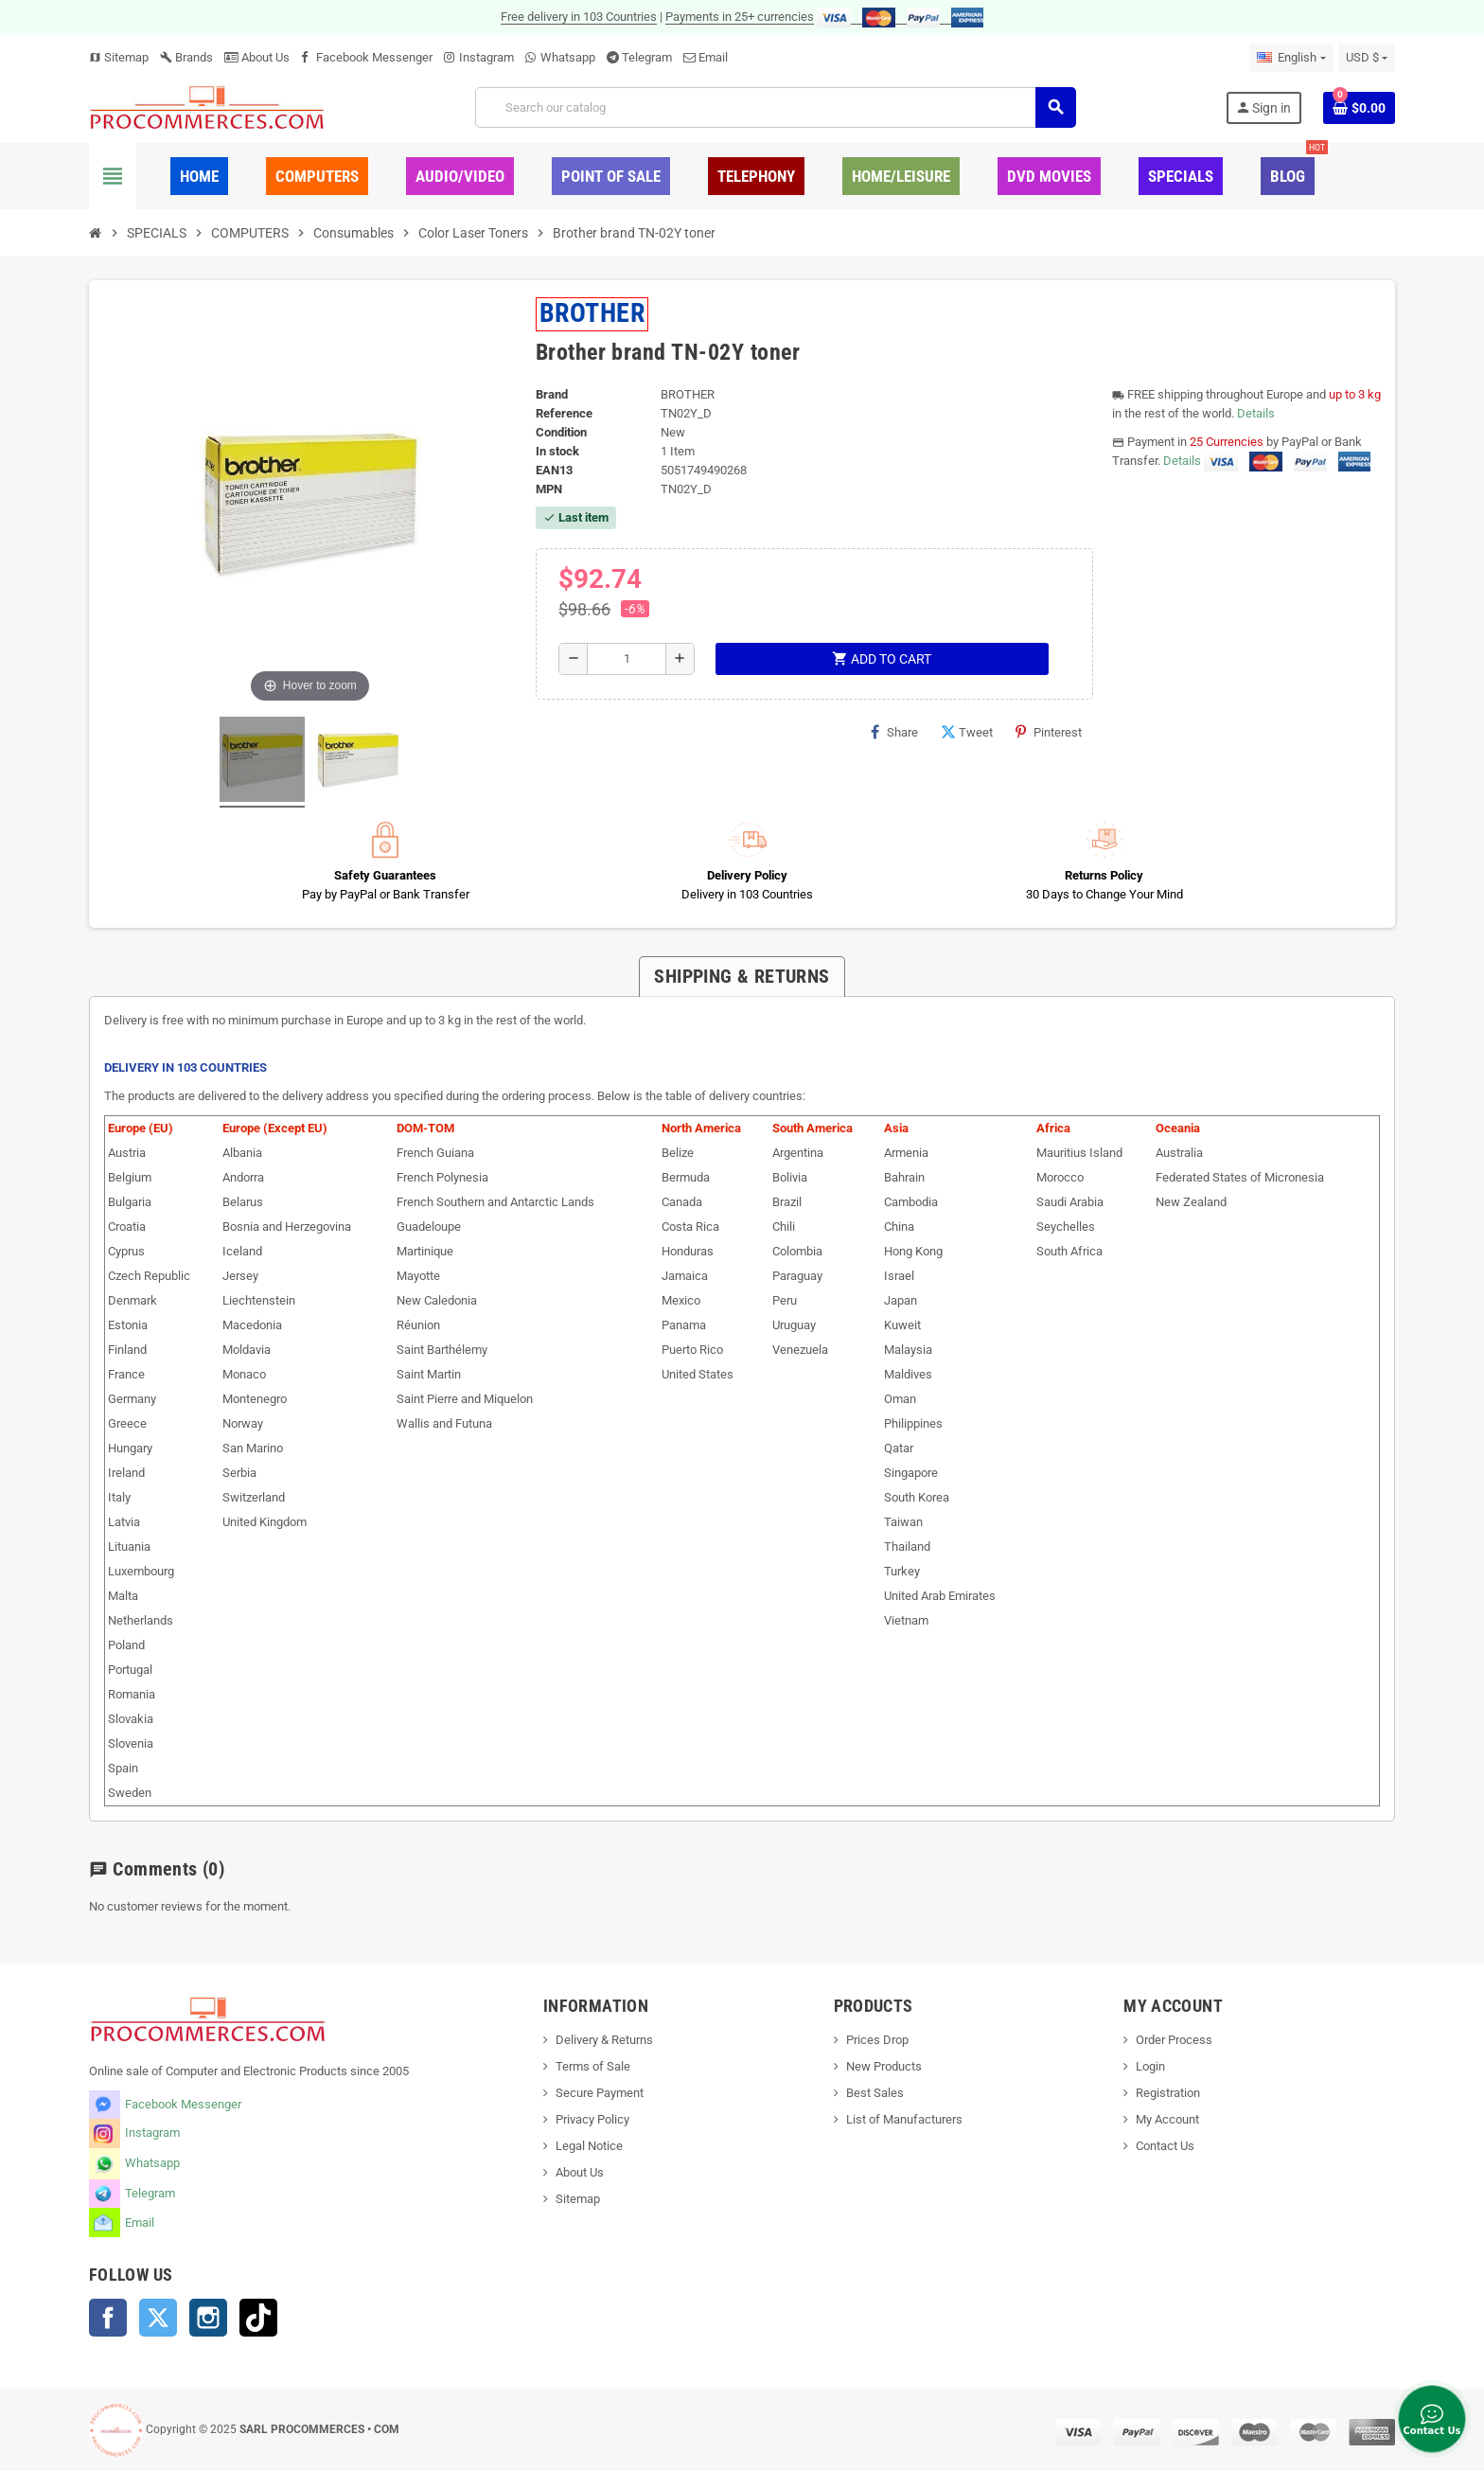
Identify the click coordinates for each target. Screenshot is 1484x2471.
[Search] (775, 107)
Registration (1168, 2093)
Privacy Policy (592, 2119)
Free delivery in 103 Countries (579, 16)
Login (1150, 2066)
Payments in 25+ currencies (739, 16)
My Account (1167, 2119)
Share (894, 731)
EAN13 (554, 470)
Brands (186, 57)
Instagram (486, 57)
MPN (549, 489)
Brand (552, 394)
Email (713, 57)
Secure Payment (600, 2093)
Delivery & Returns (604, 2040)
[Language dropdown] (1291, 58)
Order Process (1174, 2040)
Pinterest (1049, 731)
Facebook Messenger (374, 57)
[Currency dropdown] (1366, 58)
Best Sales (875, 2093)
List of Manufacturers (904, 2119)
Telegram (647, 57)
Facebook (108, 2318)
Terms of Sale (593, 2066)
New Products (884, 2066)
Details (1256, 413)
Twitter (158, 2318)
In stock (557, 451)
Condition (561, 432)
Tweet (967, 731)
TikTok (258, 2318)
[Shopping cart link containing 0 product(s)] (1359, 108)
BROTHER (592, 313)
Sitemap (119, 57)
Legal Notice (589, 2146)
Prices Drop (877, 2040)
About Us (257, 57)
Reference (564, 413)
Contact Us (1165, 2146)
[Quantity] (626, 659)
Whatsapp (567, 57)
